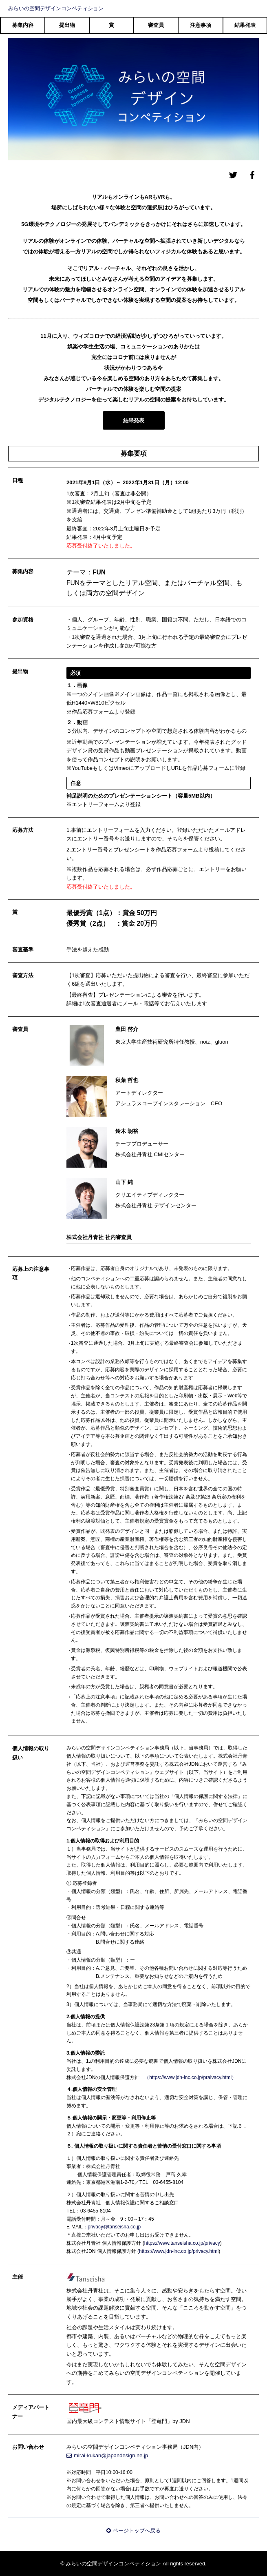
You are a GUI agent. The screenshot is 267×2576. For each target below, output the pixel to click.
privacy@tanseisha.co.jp (114, 2227)
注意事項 (200, 25)
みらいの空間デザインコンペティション (56, 8)
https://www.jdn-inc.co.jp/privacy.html (178, 2251)
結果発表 (245, 25)
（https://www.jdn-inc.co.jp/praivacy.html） (190, 2077)
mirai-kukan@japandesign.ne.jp (107, 2455)
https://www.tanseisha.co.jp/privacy (182, 2243)
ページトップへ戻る (133, 2530)
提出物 (67, 25)
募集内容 (22, 25)
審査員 (156, 25)
